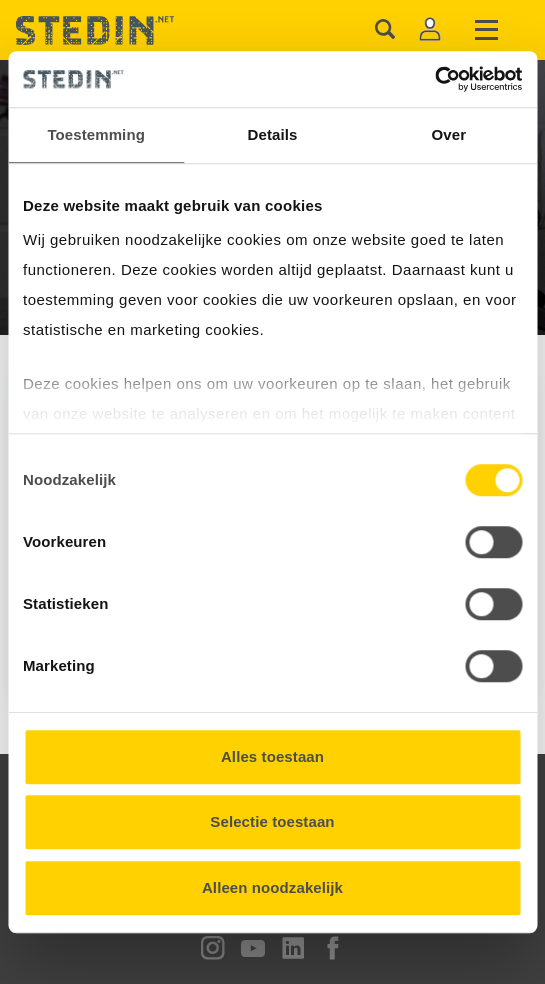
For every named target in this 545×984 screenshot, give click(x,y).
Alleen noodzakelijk (272, 887)
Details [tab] (273, 134)
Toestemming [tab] (96, 134)
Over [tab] (449, 134)
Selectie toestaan (272, 821)
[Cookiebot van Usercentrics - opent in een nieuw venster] (434, 79)
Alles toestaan (272, 756)
